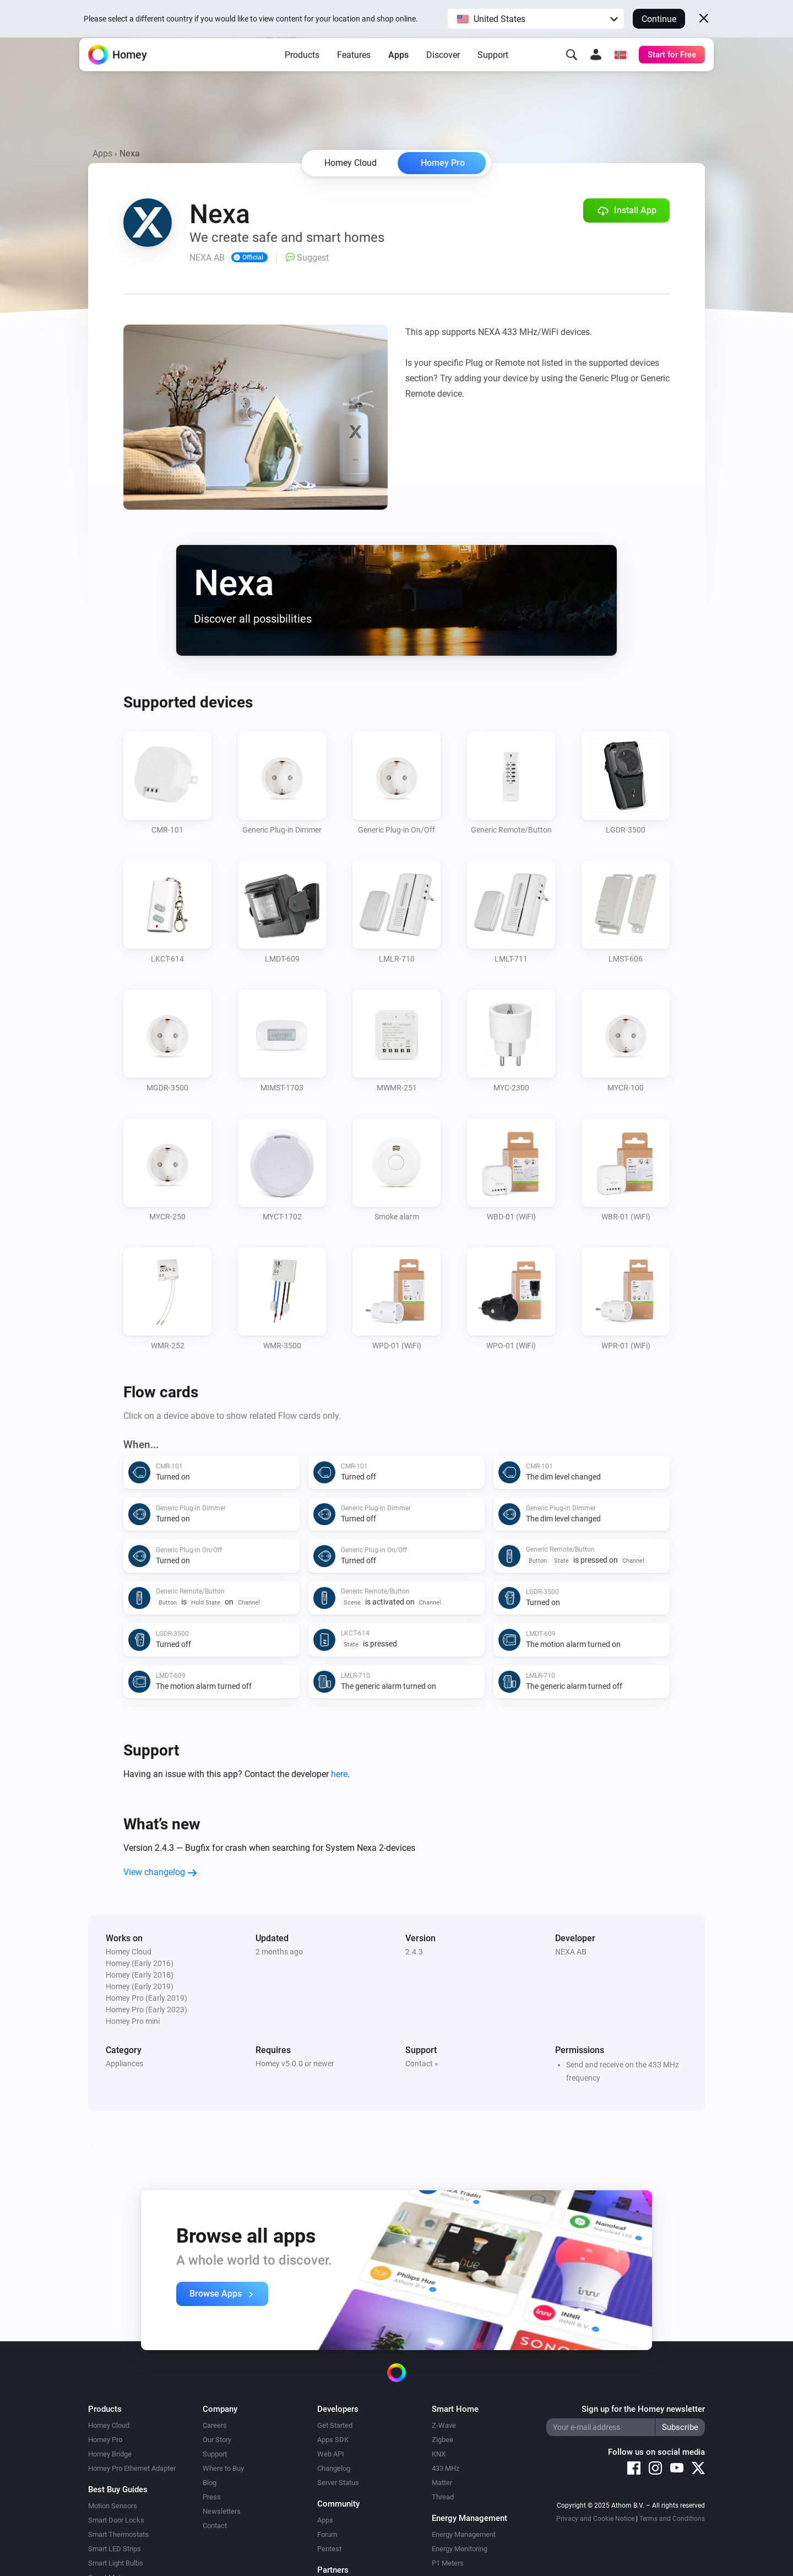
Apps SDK (333, 2439)
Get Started (334, 2425)
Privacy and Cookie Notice (595, 2519)
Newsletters (222, 2511)
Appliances (124, 2063)
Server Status (338, 2482)
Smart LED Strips (114, 2549)
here (339, 1774)
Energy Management (464, 2534)
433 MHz (445, 2468)
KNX (439, 2454)
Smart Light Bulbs (115, 2563)
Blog (209, 2482)
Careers (215, 2425)
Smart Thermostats (118, 2534)
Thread (443, 2497)
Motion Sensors (112, 2506)
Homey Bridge (110, 2454)
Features (354, 72)
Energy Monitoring (459, 2549)
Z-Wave (444, 2425)
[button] (536, 19)
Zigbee (442, 2439)
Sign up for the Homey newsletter (643, 2409)
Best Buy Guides (118, 2489)
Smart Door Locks (116, 2520)
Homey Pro (443, 163)
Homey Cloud (108, 2425)
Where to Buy (223, 2468)
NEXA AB (570, 1951)
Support (492, 72)
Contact (215, 2525)
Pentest (329, 2549)
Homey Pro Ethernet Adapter (132, 2468)
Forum (327, 2534)
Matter (442, 2482)
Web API (330, 2454)
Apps (398, 72)
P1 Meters (448, 2563)
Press (212, 2497)
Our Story (217, 2439)
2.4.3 (414, 1951)
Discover (443, 72)
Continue (659, 19)
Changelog (333, 2468)
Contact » (421, 2063)
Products (302, 72)
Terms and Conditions (672, 2519)
